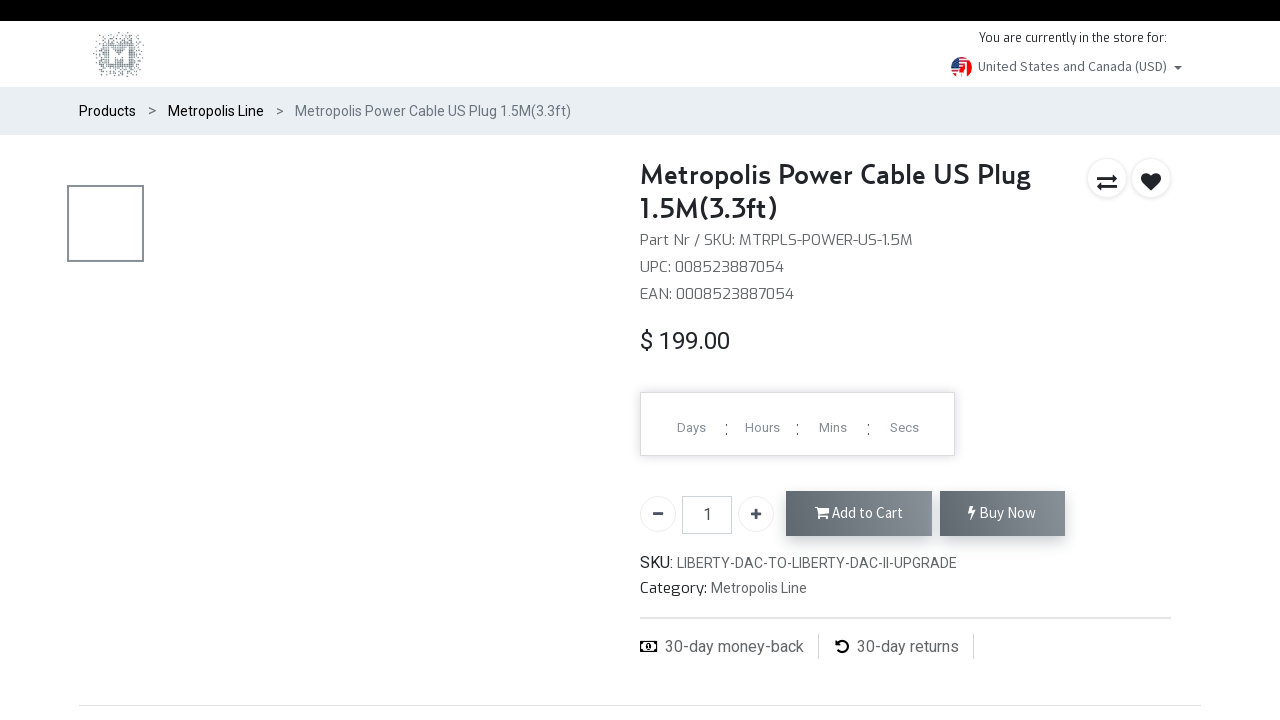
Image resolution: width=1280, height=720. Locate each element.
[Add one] (756, 514)
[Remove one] (658, 514)
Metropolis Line (216, 111)
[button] (1107, 178)
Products (107, 111)
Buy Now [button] (1002, 513)
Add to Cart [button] (859, 513)
